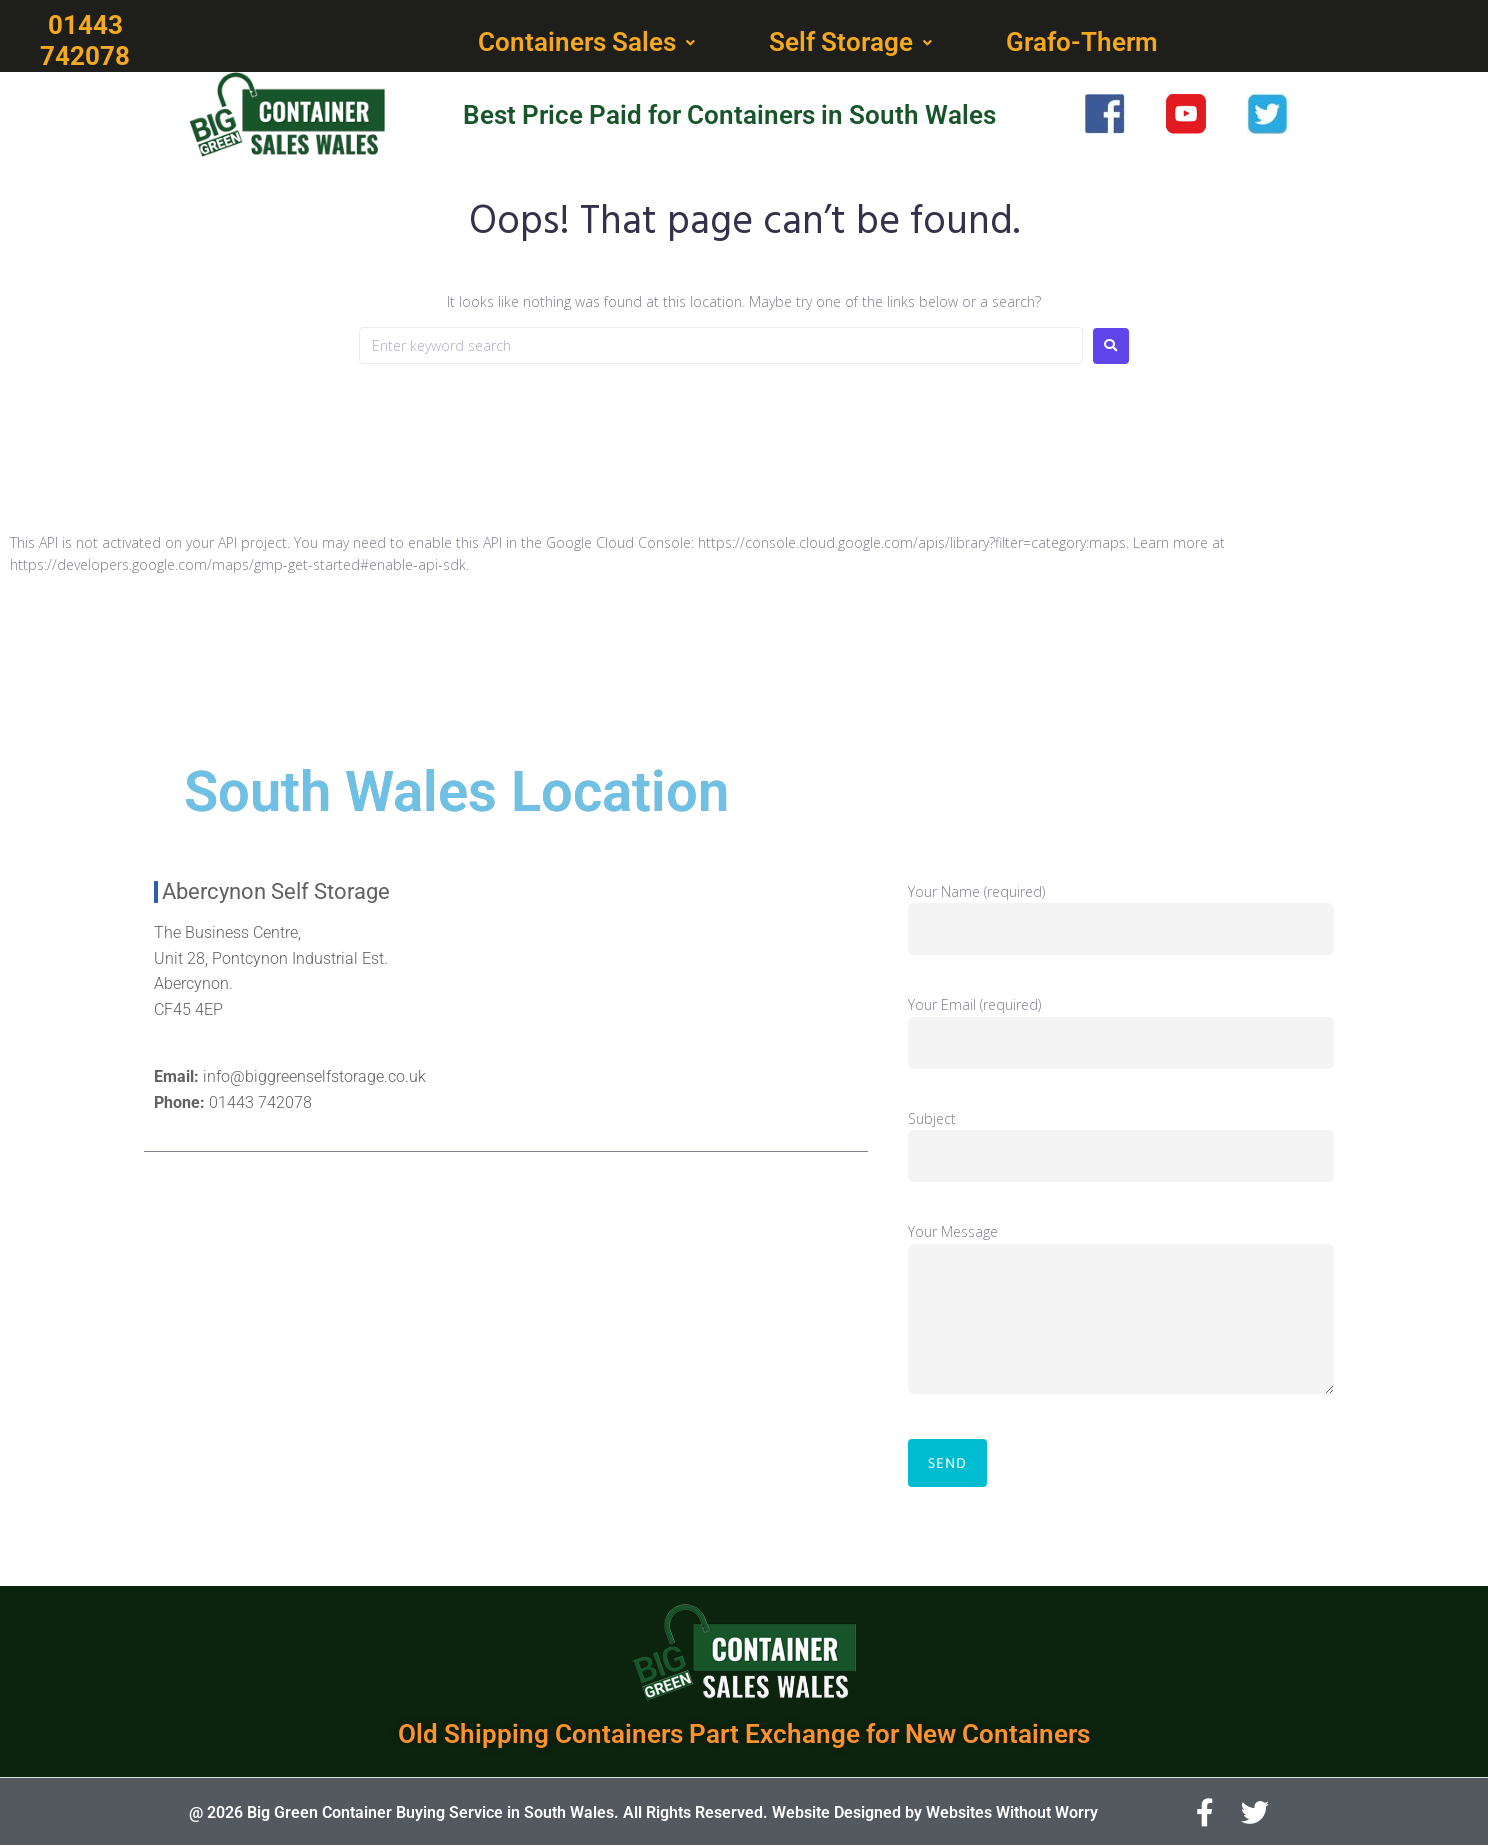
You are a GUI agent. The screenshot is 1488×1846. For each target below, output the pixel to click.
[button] (588, 43)
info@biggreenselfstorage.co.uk (314, 1076)
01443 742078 (260, 1102)
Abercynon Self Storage (276, 891)
